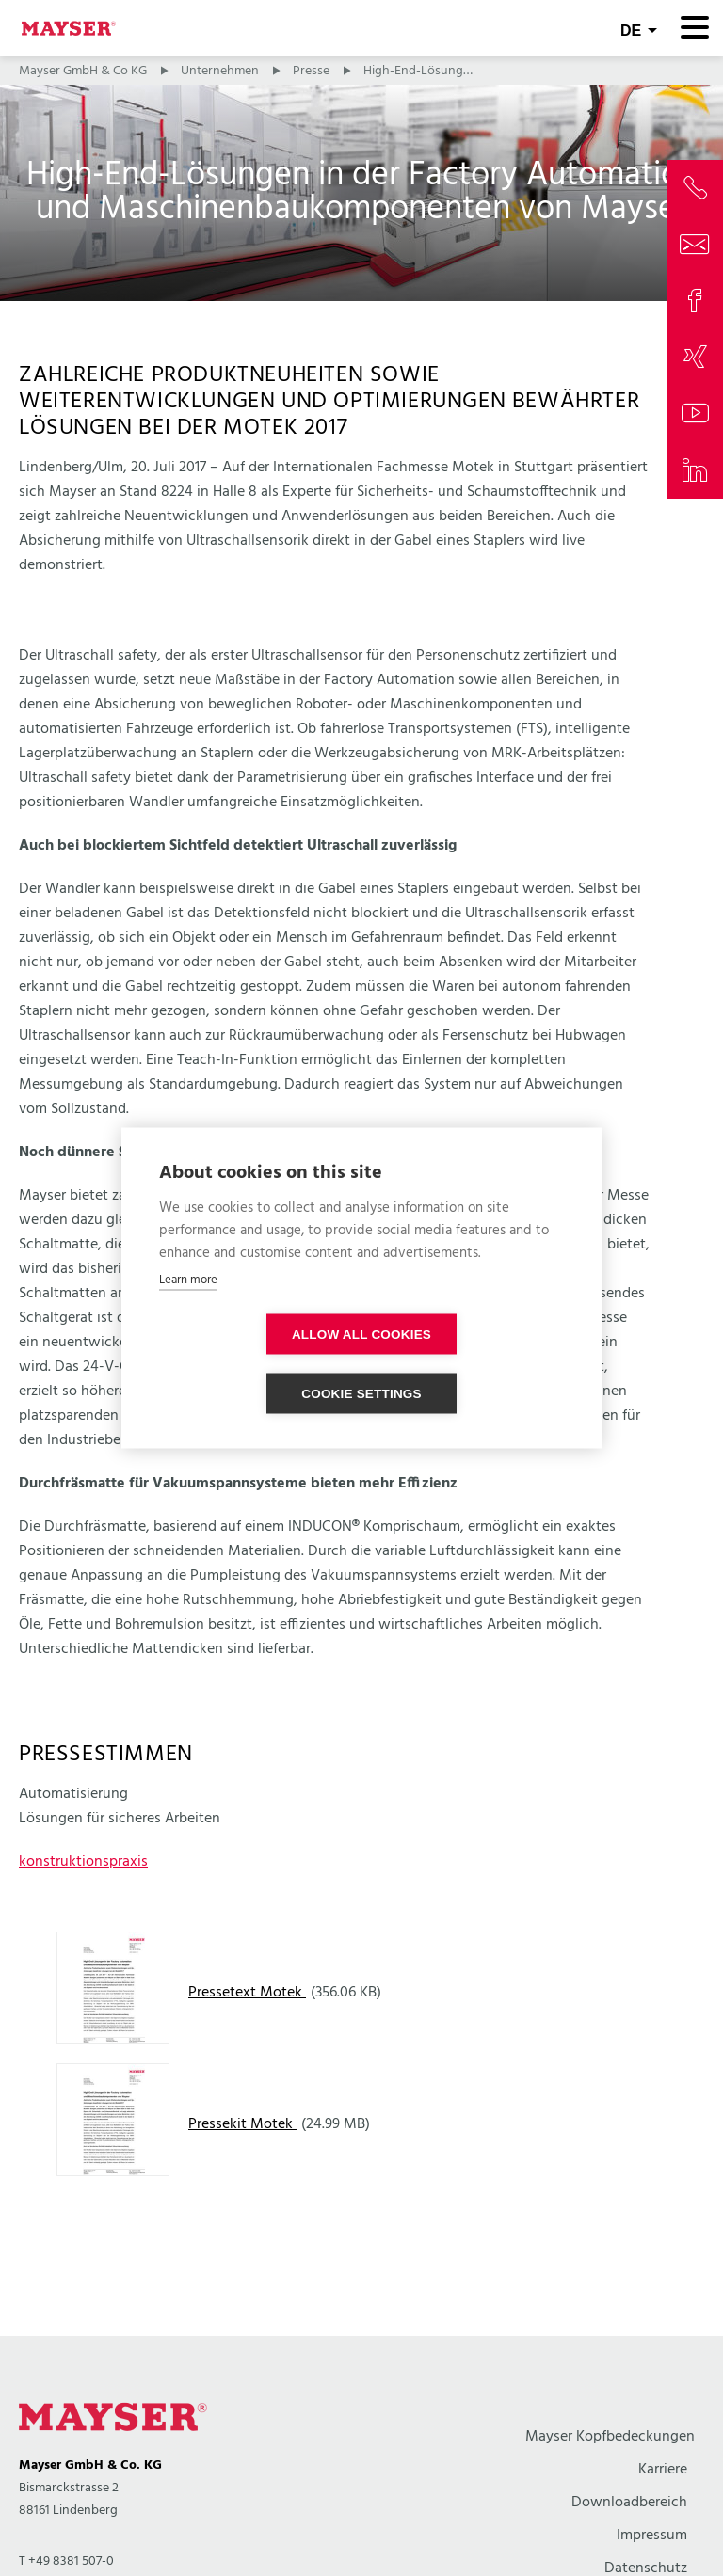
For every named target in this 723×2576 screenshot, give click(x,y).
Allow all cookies (253, 1364)
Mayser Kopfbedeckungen (610, 2437)
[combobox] (639, 28)
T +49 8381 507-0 (66, 2561)
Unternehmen (220, 71)
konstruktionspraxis (83, 1862)
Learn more (188, 1309)
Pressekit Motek (242, 2124)
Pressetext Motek (247, 1992)
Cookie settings (470, 1364)
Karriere (662, 2469)
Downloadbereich (629, 2502)
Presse (311, 71)
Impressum (652, 2535)
